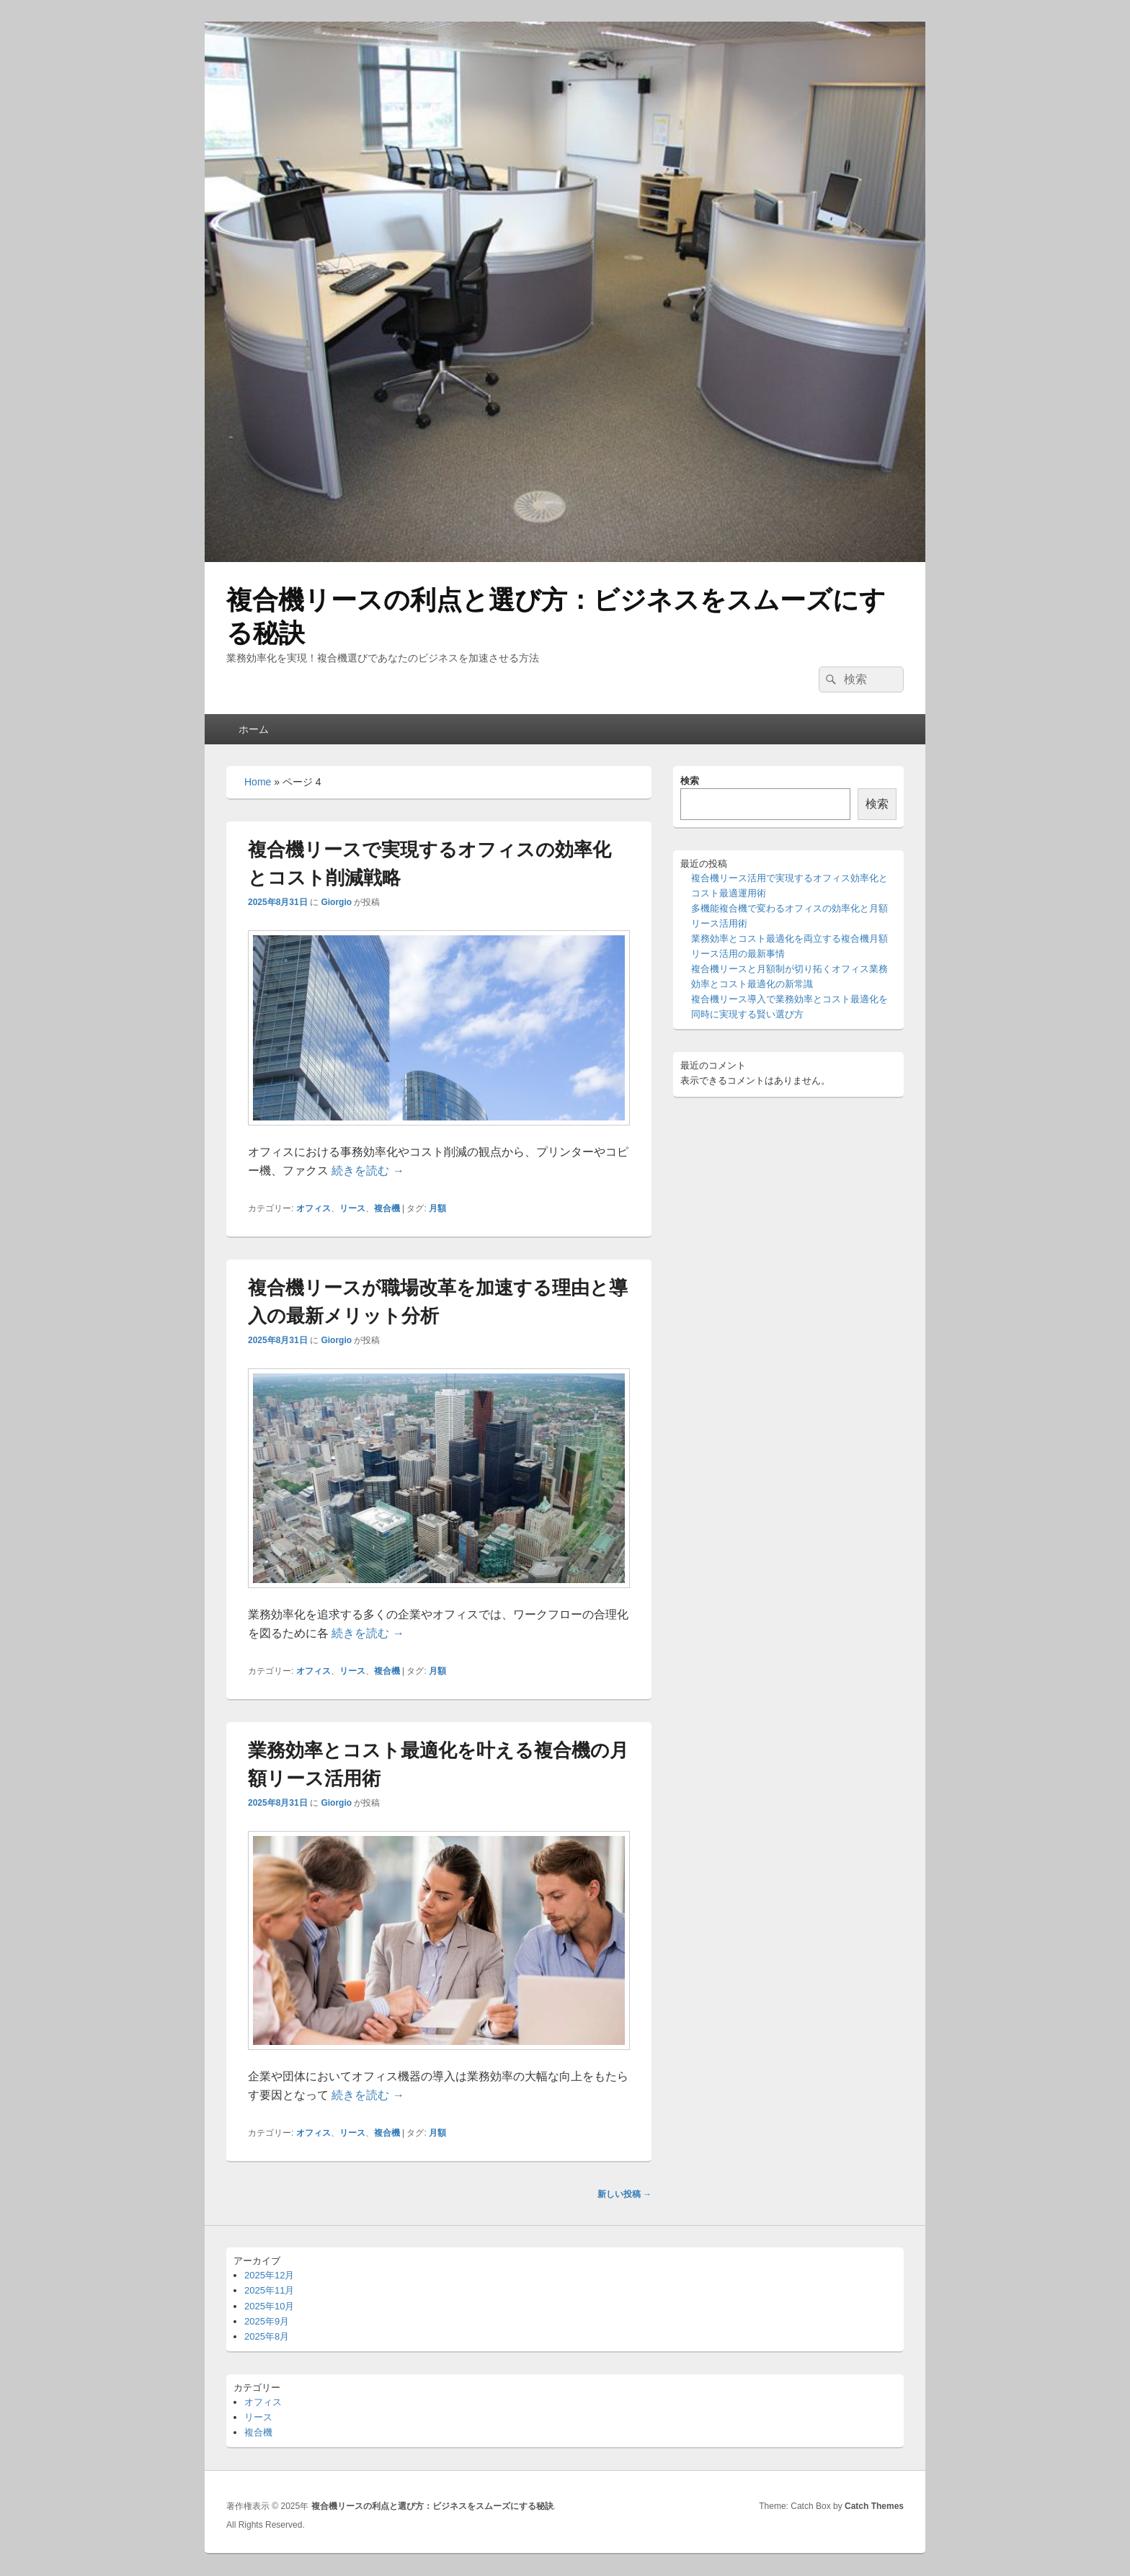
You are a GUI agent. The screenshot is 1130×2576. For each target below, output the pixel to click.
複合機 (387, 1208)
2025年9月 (266, 2321)
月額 (437, 1208)
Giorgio (336, 902)
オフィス (313, 1208)
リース (352, 1208)
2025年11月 (269, 2290)
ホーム (254, 729)
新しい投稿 (624, 2194)
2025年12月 (269, 2275)
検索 (689, 780)
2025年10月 (269, 2306)
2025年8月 (266, 2336)
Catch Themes (874, 2506)
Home (257, 782)
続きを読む (368, 1170)
